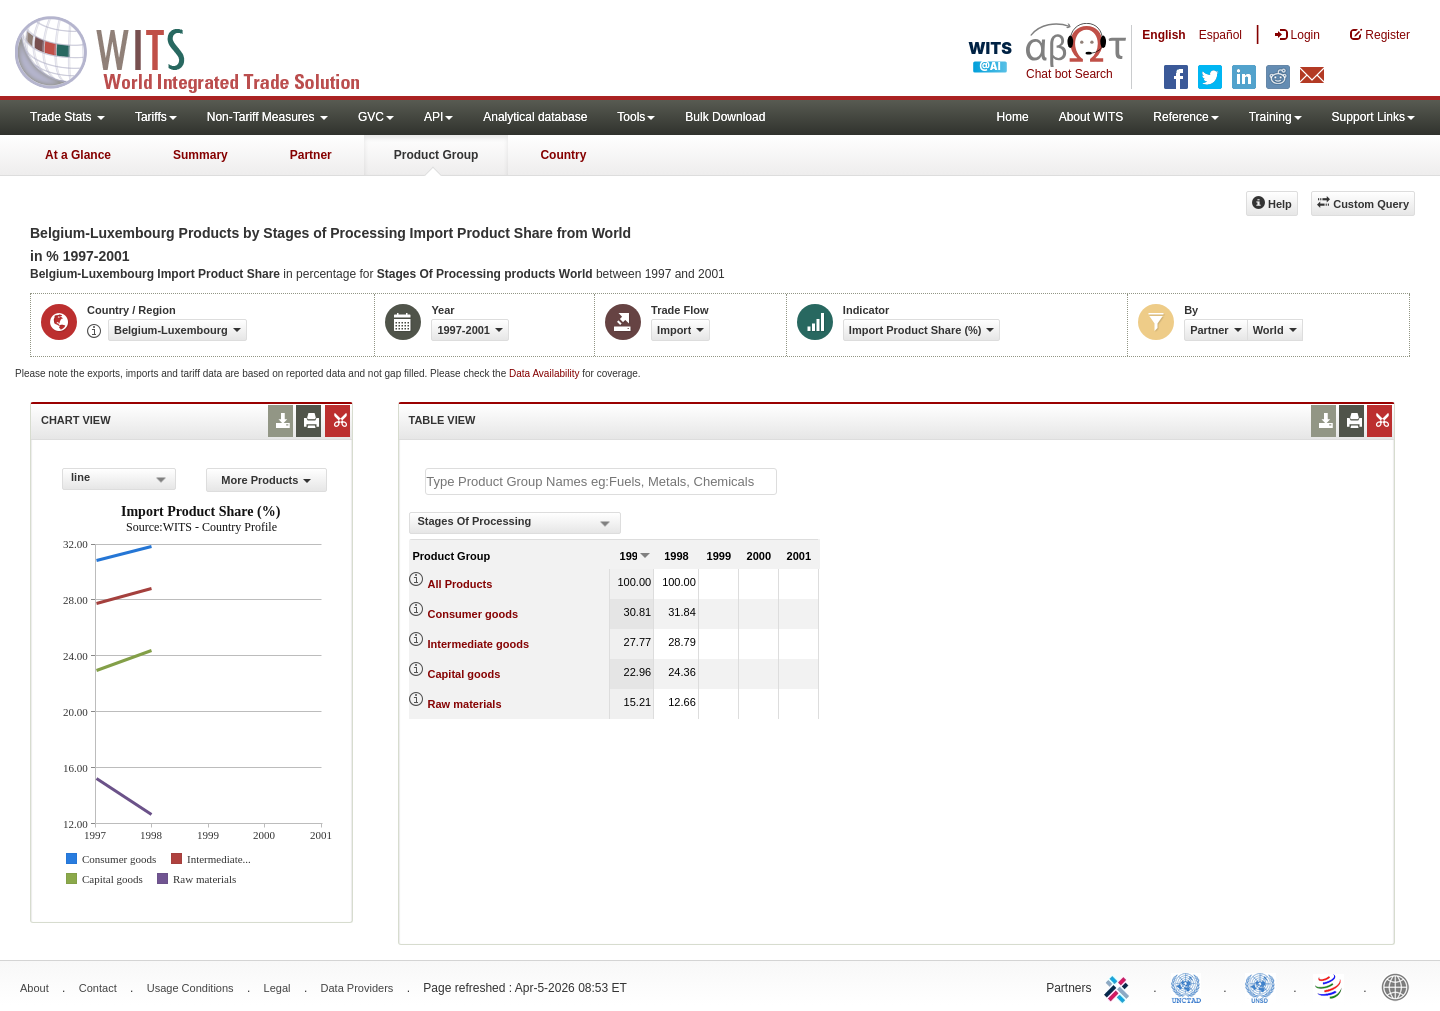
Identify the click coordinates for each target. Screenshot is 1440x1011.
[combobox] (119, 479)
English (1163, 35)
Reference (1185, 117)
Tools (636, 117)
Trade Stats (67, 117)
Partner (311, 155)
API (438, 117)
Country (563, 155)
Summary (200, 155)
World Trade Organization (1330, 986)
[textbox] (601, 481)
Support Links (1373, 117)
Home (1013, 117)
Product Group (436, 155)
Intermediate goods (478, 644)
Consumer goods (473, 614)
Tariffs (156, 117)
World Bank (1400, 986)
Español (1220, 35)
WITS (200, 50)
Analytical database (535, 117)
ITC (1120, 986)
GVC (376, 117)
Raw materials (465, 704)
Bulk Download (725, 117)
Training (1275, 117)
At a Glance (78, 155)
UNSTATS (1260, 986)
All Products (460, 584)
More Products (266, 480)
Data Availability (545, 373)
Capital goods (464, 674)
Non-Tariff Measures (267, 117)
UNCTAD (1190, 986)
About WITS (1091, 117)
